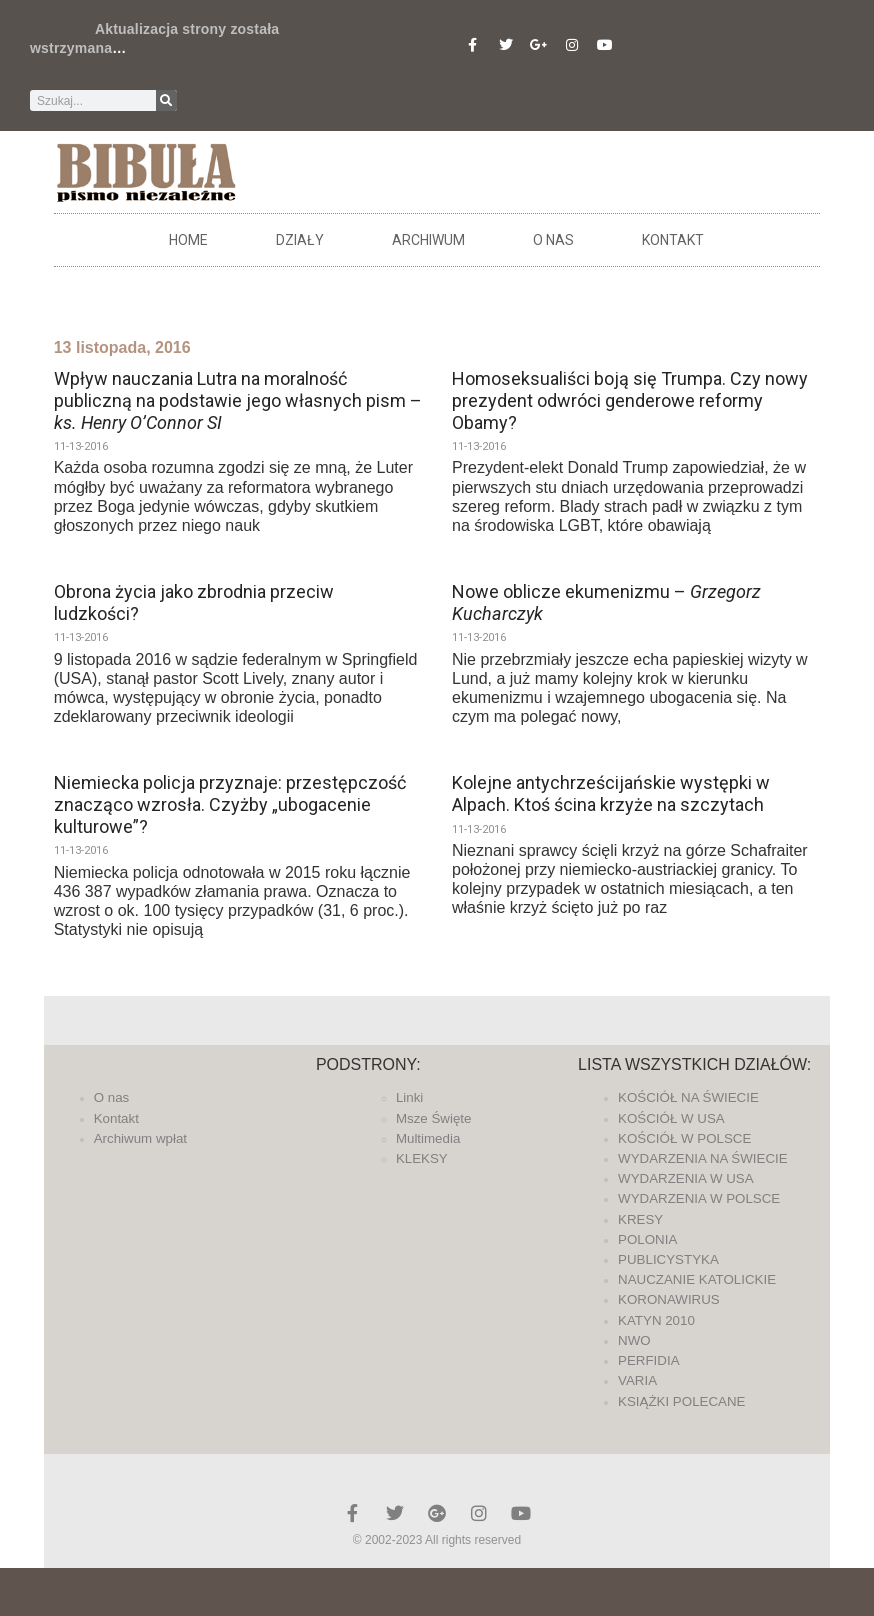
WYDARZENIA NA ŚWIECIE (703, 1158)
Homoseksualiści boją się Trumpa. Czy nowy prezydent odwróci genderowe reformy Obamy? (630, 400)
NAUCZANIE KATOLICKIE (697, 1279)
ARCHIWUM (428, 240)
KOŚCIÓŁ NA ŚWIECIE (688, 1097)
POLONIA (647, 1239)
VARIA (637, 1380)
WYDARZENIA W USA (686, 1178)
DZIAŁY (300, 240)
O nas (553, 240)
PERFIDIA (648, 1360)
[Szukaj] (166, 100)
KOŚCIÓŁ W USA (671, 1118)
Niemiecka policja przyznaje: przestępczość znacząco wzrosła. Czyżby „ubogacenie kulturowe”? (230, 804)
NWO (634, 1340)
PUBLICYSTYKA (668, 1259)
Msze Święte (434, 1118)
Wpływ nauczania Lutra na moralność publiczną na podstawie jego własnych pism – (238, 400)
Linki (409, 1097)
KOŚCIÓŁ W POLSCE (684, 1138)
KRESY (640, 1219)
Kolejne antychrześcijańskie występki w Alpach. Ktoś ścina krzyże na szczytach (611, 793)
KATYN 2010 (656, 1320)
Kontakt (673, 240)
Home (188, 240)
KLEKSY (422, 1158)
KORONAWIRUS (669, 1299)
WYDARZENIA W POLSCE (699, 1198)
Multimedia (428, 1138)
